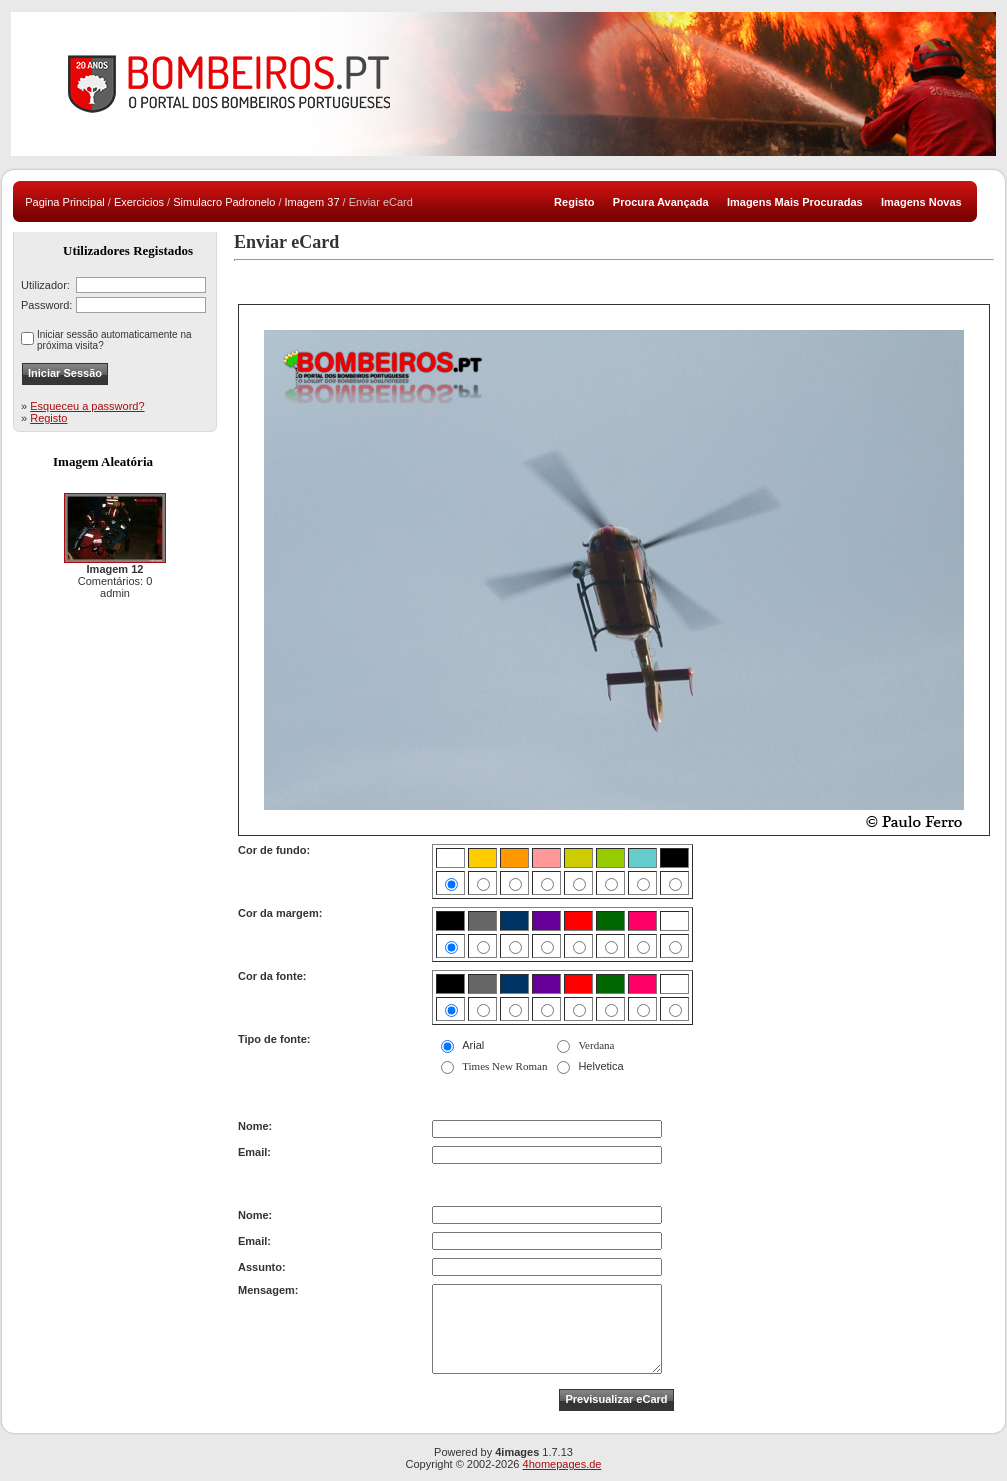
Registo (48, 418)
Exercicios (139, 202)
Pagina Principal (65, 202)
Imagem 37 (312, 202)
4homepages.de (562, 1464)
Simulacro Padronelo (224, 202)
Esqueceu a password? (87, 406)
